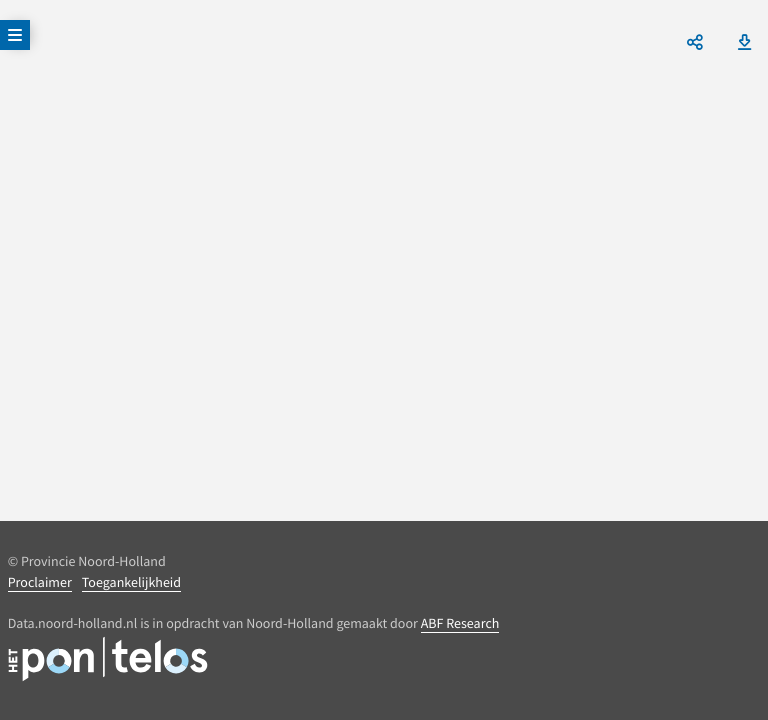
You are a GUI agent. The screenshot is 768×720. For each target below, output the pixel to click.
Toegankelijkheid (131, 582)
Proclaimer (40, 582)
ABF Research (460, 623)
